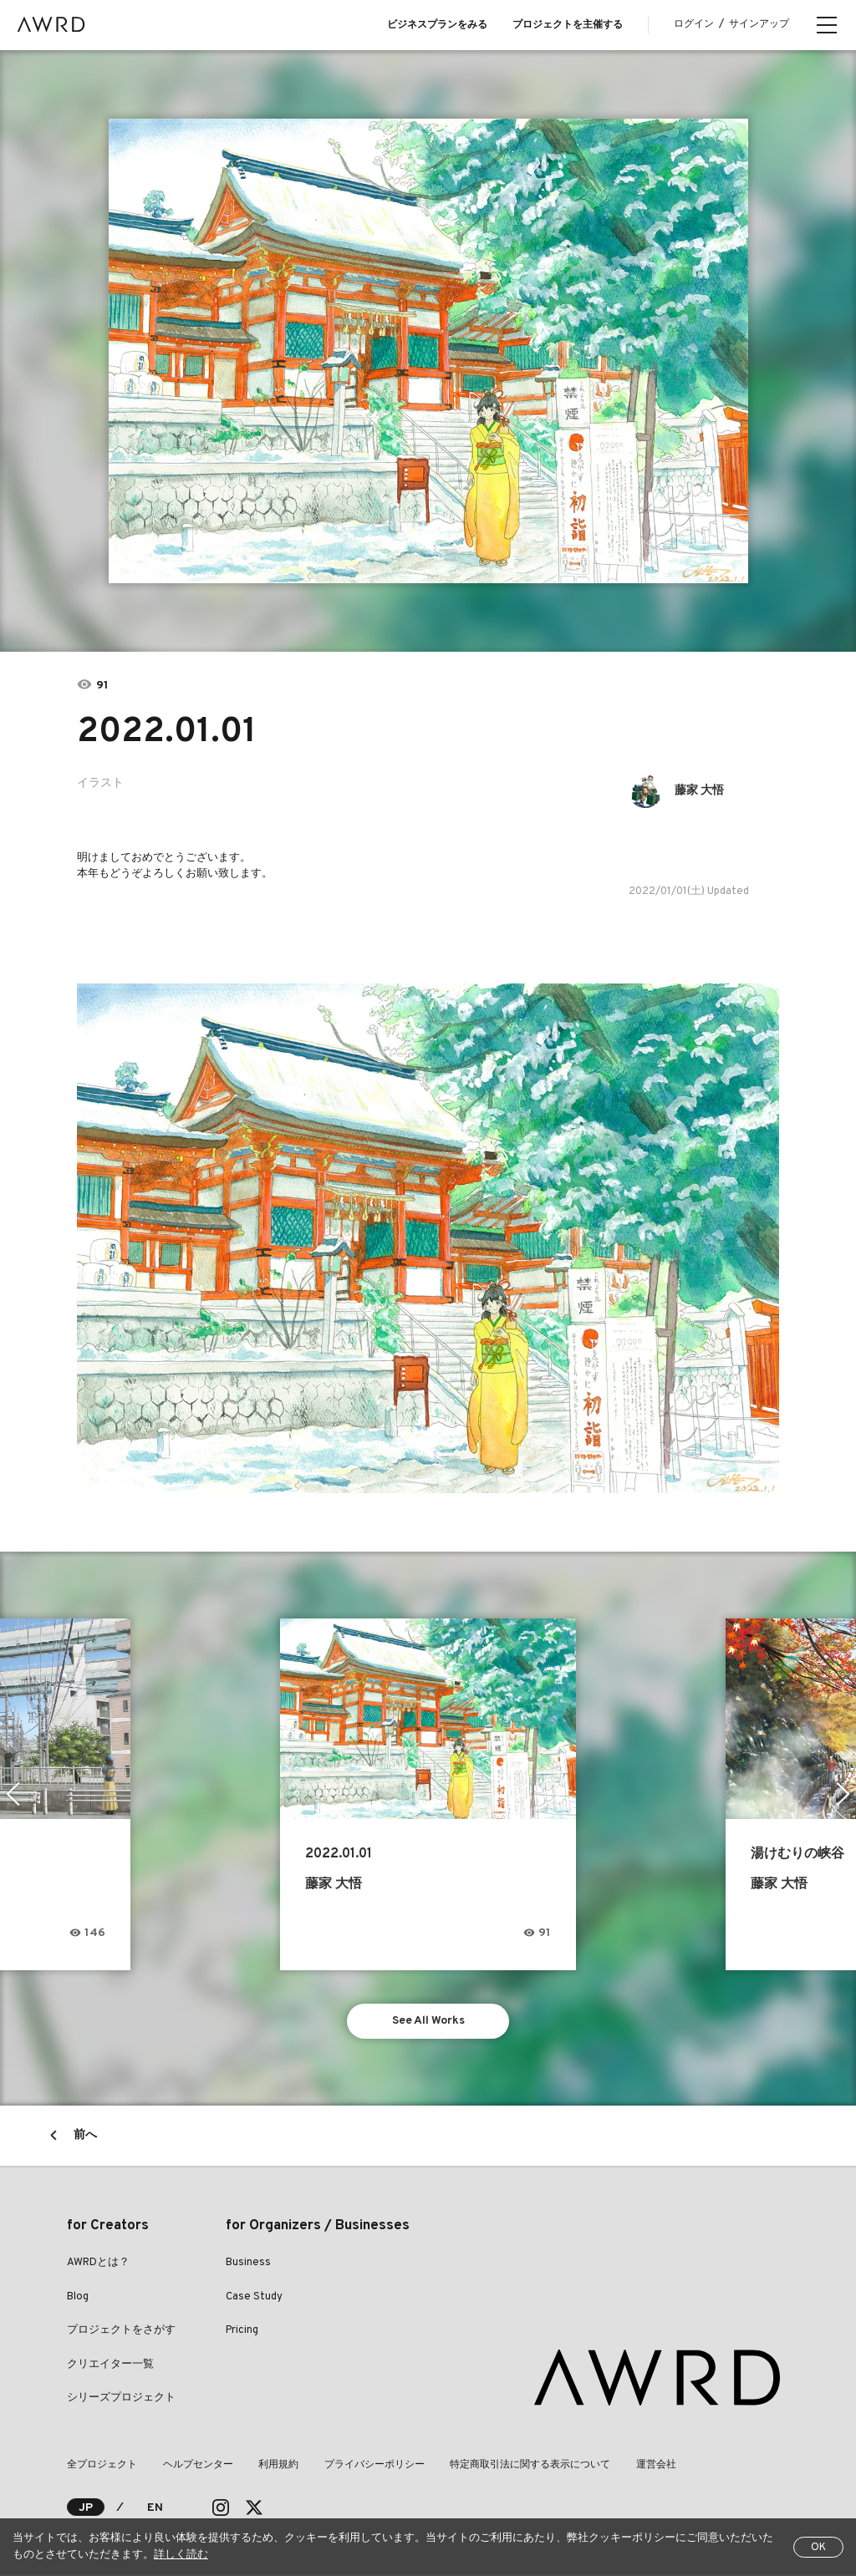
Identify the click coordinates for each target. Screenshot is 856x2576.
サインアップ (759, 24)
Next (843, 1794)
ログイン (694, 24)
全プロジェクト (102, 2466)
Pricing (242, 2332)
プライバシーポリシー (373, 2466)
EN (155, 2509)
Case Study (254, 2297)
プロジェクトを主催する (567, 25)
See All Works (428, 2022)
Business (248, 2264)
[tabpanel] (428, 351)
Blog (78, 2297)
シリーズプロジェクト (121, 2399)
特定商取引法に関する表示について (528, 2466)
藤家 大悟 (700, 791)
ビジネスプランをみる (437, 25)
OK (818, 2547)
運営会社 (654, 2466)
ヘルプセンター (197, 2466)
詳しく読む (181, 2555)
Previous (13, 1794)
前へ (85, 2137)
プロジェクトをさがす (121, 2332)
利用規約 (277, 2466)
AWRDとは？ (98, 2264)
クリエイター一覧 (110, 2365)
